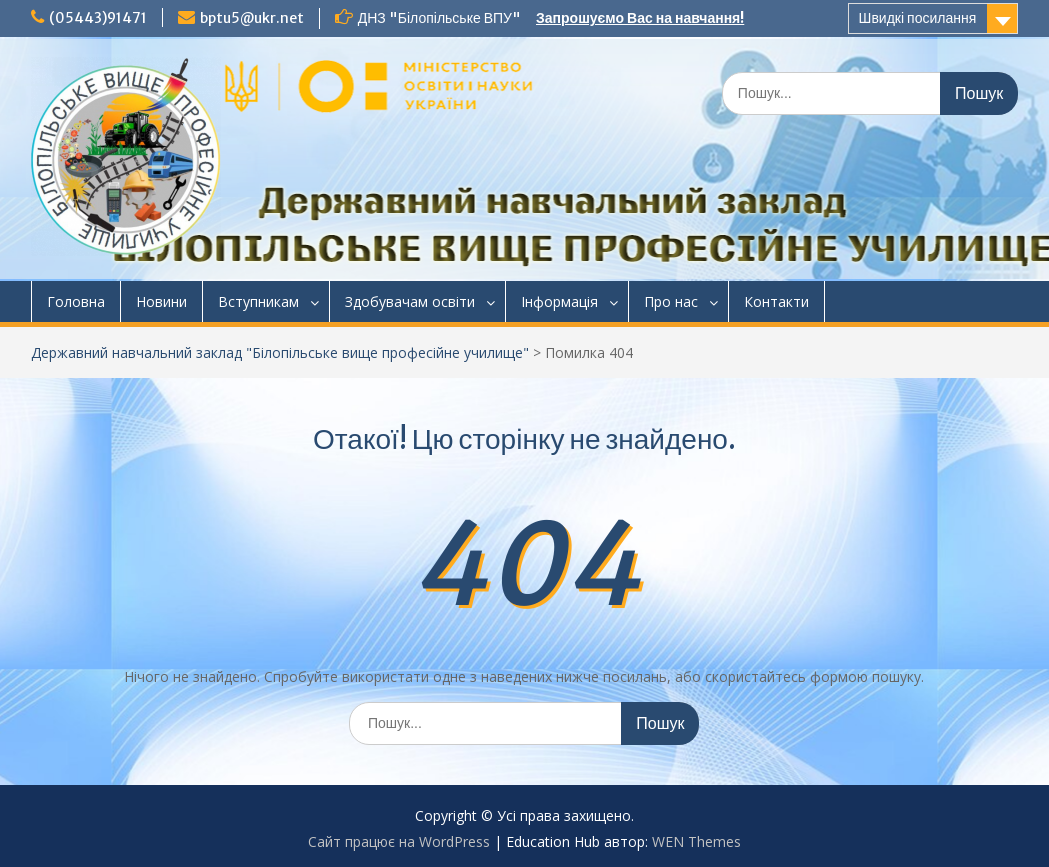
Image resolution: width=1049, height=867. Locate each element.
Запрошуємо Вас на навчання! (640, 18)
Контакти (776, 301)
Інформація (559, 301)
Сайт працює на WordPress (399, 841)
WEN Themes (696, 841)
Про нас (671, 301)
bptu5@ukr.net (252, 18)
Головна (76, 301)
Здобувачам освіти (410, 301)
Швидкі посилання (918, 18)
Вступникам (258, 301)
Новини (161, 301)
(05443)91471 (98, 18)
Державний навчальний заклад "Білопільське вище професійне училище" (280, 352)
